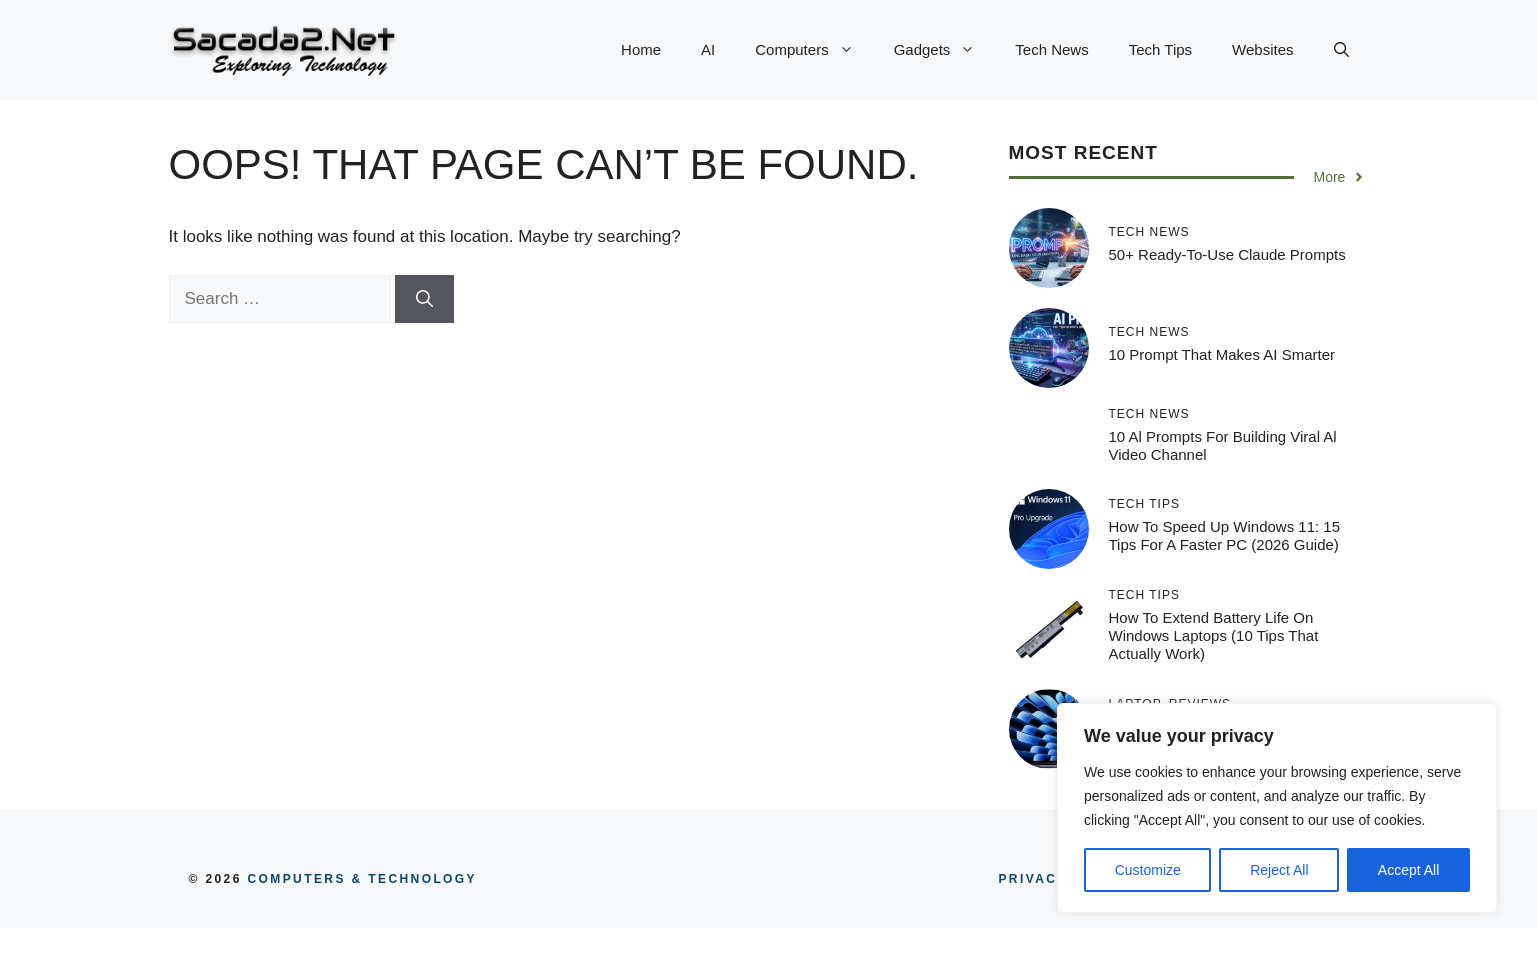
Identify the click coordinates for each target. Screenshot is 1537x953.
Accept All (1408, 870)
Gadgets (945, 50)
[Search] (424, 299)
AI (708, 49)
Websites (1262, 49)
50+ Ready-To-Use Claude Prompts (1227, 254)
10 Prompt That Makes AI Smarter (1222, 354)
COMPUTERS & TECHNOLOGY (359, 879)
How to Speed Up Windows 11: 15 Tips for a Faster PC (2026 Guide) (1225, 535)
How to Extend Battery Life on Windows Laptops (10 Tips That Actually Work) (1214, 635)
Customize (1148, 870)
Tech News (1051, 49)
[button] (1341, 50)
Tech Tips (1160, 49)
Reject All (1279, 870)
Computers (814, 50)
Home (641, 49)
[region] (1277, 808)
